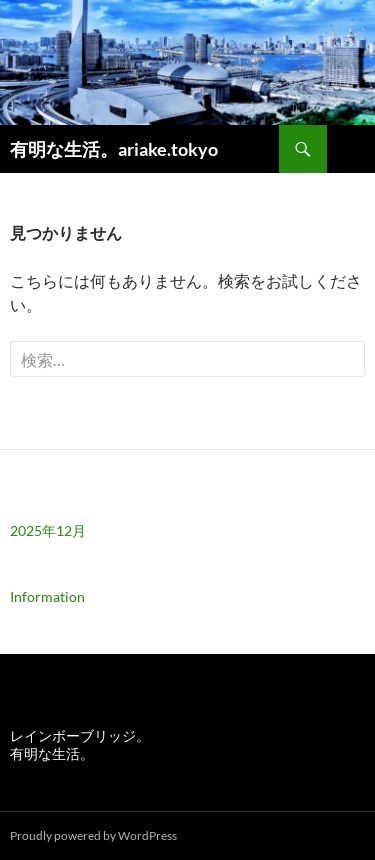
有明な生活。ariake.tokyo (114, 149)
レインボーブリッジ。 (80, 735)
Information (47, 596)
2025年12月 (48, 530)
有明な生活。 (52, 753)
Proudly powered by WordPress (93, 835)
